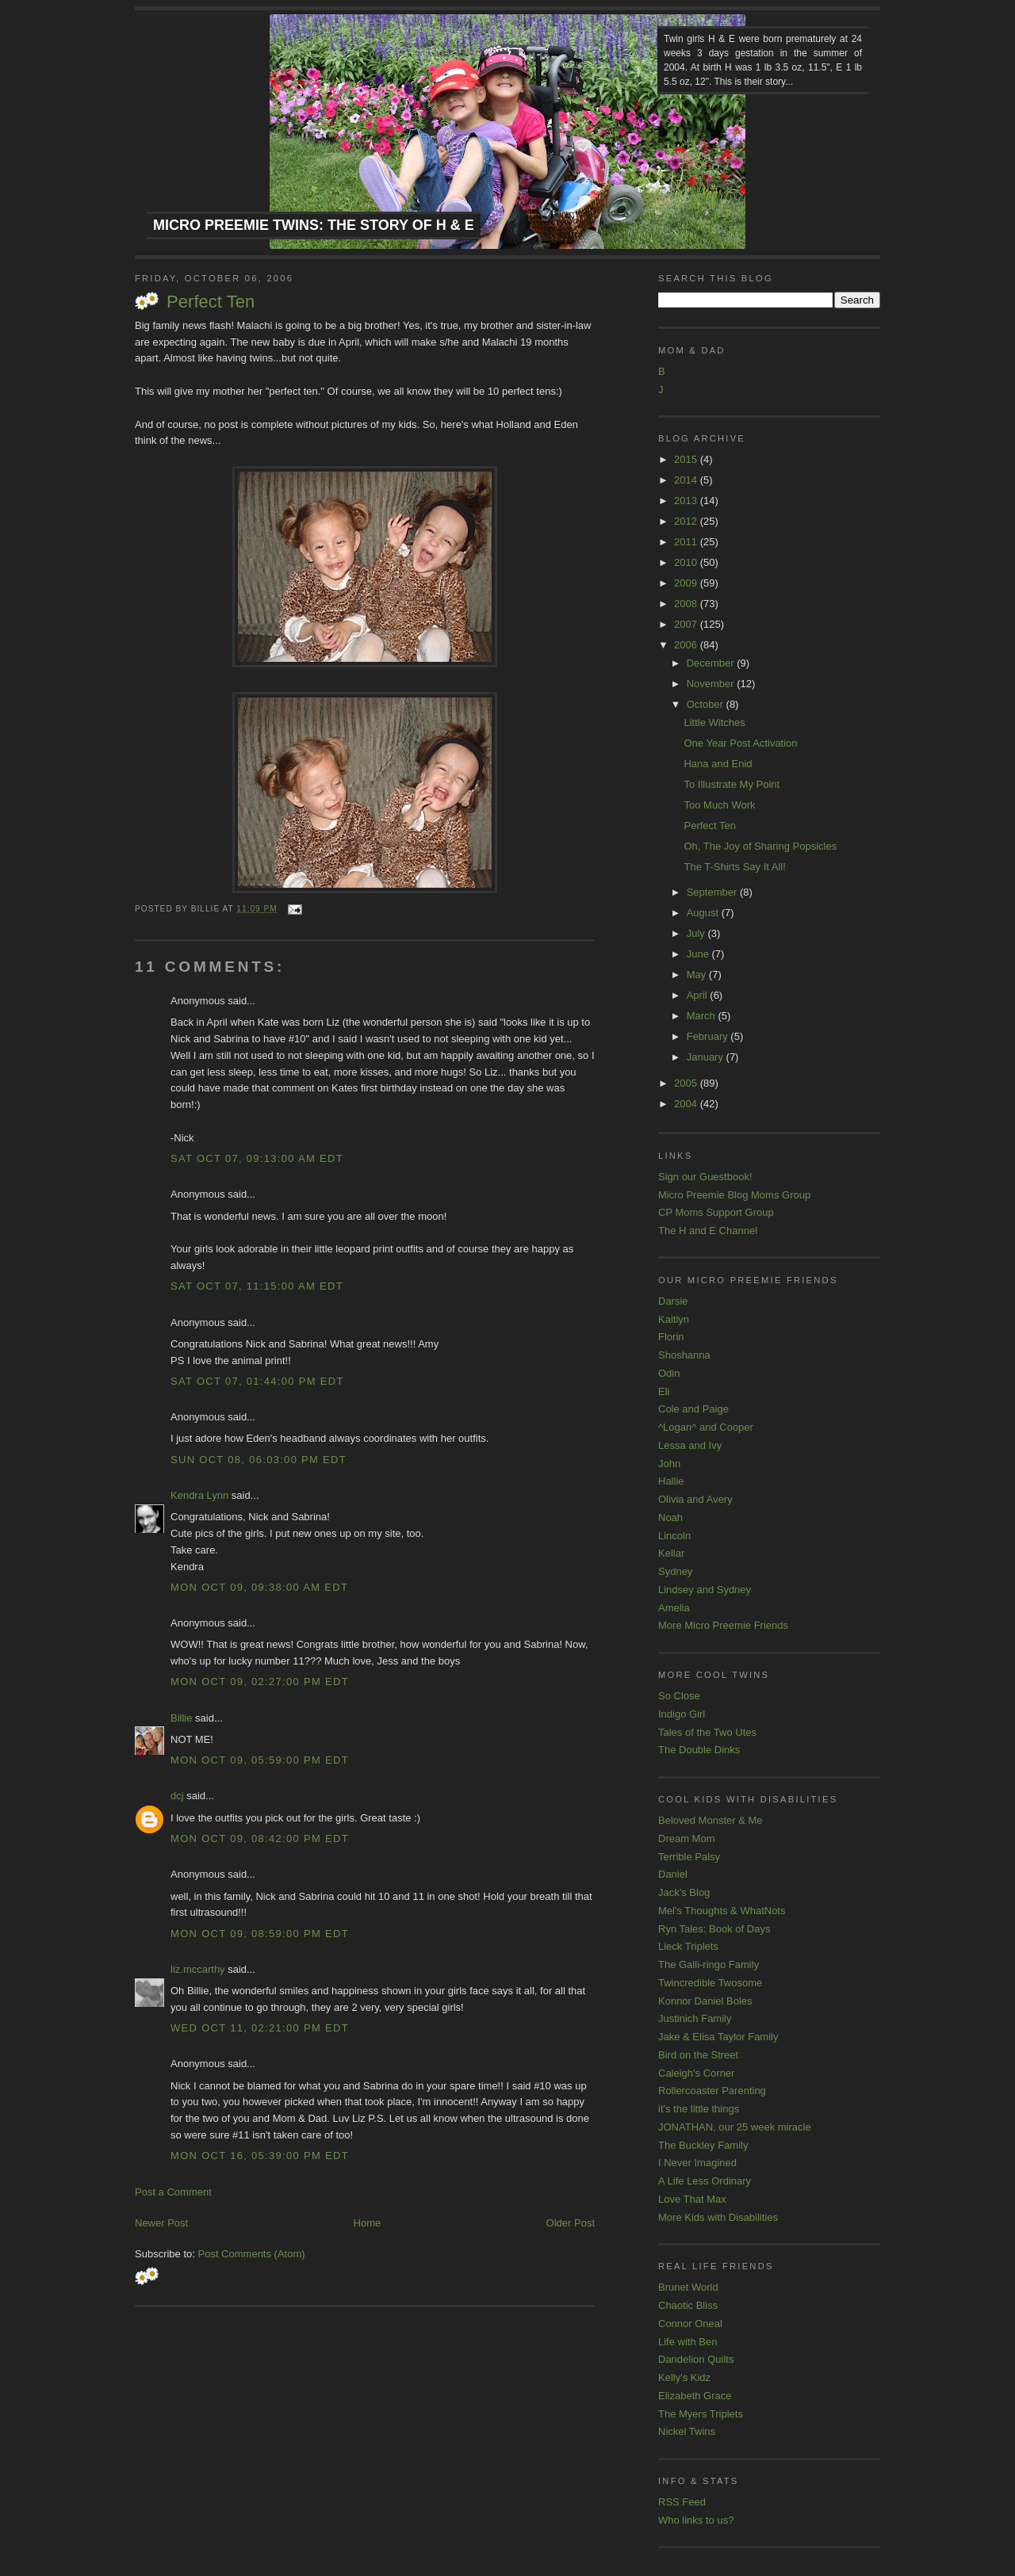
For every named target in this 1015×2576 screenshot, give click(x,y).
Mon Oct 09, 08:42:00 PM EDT (259, 1838)
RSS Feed (682, 2502)
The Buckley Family (703, 2145)
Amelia (674, 1608)
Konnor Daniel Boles (705, 2001)
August (704, 913)
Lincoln (674, 1536)
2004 (687, 1104)
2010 (687, 562)
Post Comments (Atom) (251, 2254)
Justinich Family (694, 2018)
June (699, 954)
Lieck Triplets (688, 1946)
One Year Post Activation (740, 743)
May (698, 974)
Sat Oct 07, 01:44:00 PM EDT (257, 1381)
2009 (687, 583)
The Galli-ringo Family (708, 1964)
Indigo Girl (681, 1714)
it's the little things (698, 2109)
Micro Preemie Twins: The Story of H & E (313, 225)
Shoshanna (684, 1355)
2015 (687, 459)
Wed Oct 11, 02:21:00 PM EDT (259, 2028)
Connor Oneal (690, 2323)
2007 (687, 624)
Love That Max (692, 2199)
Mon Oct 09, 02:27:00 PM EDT (259, 1681)
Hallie (671, 1481)
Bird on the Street (698, 2055)
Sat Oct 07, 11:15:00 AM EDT (256, 1286)
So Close (679, 1696)
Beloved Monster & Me (710, 1820)
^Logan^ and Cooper (705, 1427)
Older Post (570, 2223)
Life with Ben (687, 2342)
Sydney (675, 1571)
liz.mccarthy (197, 1969)
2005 (687, 1083)
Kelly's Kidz (684, 2377)
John (669, 1464)
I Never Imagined (697, 2163)
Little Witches (714, 722)
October (706, 704)
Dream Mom (686, 1838)
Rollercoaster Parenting (712, 2090)
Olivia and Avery (695, 1499)
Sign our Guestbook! (705, 1177)
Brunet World (688, 2287)
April (698, 995)
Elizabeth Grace (695, 2396)
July (697, 933)
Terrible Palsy (689, 1857)
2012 (687, 521)
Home (367, 2223)
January (706, 1057)
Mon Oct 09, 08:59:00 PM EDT (259, 1934)
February (709, 1036)
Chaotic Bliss (688, 2305)
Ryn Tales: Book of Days (714, 1929)
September (713, 892)
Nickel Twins (686, 2431)
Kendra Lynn (199, 1495)
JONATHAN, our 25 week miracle (734, 2127)
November (712, 684)
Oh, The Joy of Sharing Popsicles (760, 846)
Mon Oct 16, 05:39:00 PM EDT (259, 2155)
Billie (181, 1718)
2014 (687, 480)
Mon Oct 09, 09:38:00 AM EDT (259, 1587)
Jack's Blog (684, 1892)
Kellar (671, 1553)
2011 (687, 542)
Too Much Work (719, 805)
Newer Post (161, 2223)
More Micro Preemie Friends (723, 1625)
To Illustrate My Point (731, 784)
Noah (670, 1517)
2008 (687, 604)
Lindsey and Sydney (704, 1590)
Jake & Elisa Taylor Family (718, 2037)
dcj (177, 1796)
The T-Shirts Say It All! (734, 867)
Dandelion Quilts (695, 2359)
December (712, 663)
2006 (687, 645)
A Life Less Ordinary (704, 2181)
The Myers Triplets (700, 2414)
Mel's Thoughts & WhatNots (721, 1911)
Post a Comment (173, 2192)
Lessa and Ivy (690, 1445)
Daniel (673, 1874)
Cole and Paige (693, 1409)
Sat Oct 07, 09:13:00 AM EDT (256, 1158)
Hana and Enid (718, 764)
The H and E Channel (707, 1230)
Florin (671, 1337)
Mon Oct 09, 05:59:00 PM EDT (259, 1760)
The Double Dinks (699, 1750)
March (702, 1016)
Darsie (673, 1301)
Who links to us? (695, 2520)
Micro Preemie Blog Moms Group (734, 1195)
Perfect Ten (211, 301)
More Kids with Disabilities (718, 2217)
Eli (663, 1391)
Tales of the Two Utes (707, 1732)
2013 (687, 500)
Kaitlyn (673, 1319)
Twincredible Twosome (710, 1983)
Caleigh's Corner (696, 2073)
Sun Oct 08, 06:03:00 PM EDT (258, 1460)
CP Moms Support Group (716, 1212)
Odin (669, 1373)
